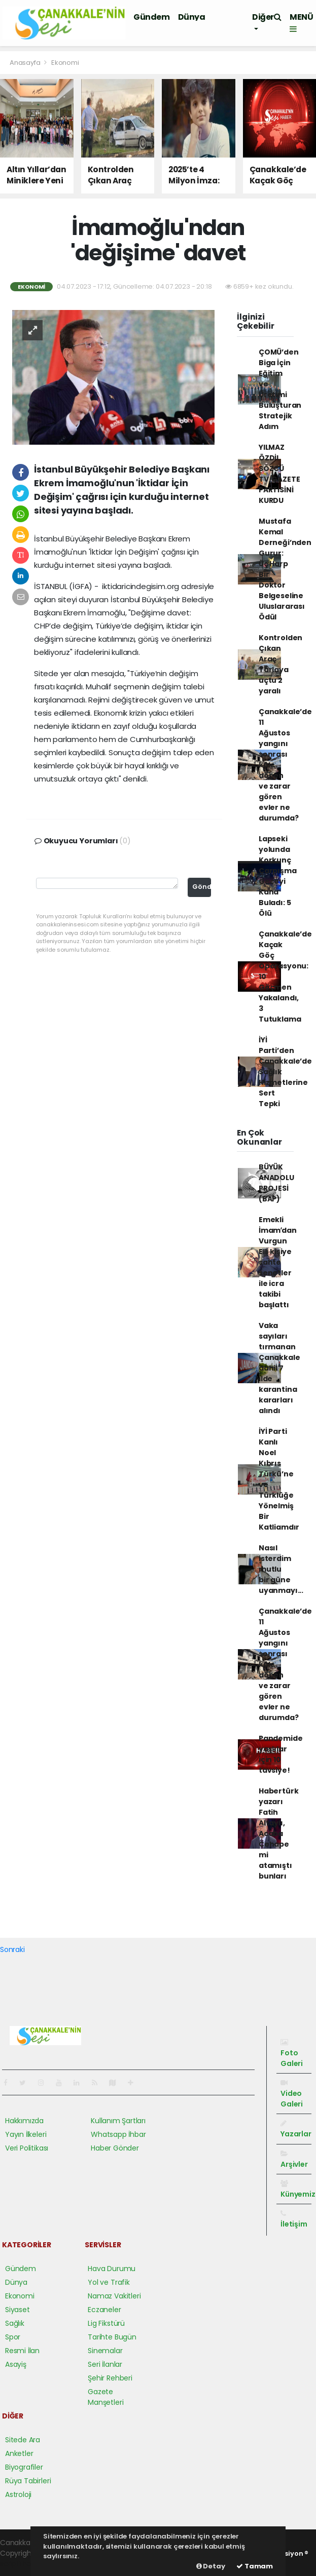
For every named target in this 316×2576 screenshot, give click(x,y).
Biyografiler (24, 2467)
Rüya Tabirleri (28, 2481)
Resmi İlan (22, 2351)
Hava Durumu (111, 2268)
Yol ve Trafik (109, 2282)
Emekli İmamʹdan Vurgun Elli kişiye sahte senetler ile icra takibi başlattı (277, 1262)
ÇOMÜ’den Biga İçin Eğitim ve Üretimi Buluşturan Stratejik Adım (280, 389)
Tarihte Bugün (112, 2337)
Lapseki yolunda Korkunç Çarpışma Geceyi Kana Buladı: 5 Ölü (277, 876)
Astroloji (18, 2494)
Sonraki (12, 1949)
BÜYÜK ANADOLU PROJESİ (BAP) (276, 1183)
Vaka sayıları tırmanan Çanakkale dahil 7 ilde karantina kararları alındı (279, 1368)
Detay (210, 2566)
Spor (12, 2337)
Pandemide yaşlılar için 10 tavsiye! (280, 1754)
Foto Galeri (291, 2053)
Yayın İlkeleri (25, 2134)
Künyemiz (297, 2189)
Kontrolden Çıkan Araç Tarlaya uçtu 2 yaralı (280, 664)
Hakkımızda (24, 2121)
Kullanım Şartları (118, 2121)
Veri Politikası (26, 2148)
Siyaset (17, 2310)
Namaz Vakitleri (114, 2296)
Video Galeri (291, 2094)
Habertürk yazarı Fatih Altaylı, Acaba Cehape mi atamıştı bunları (278, 1833)
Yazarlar (295, 2129)
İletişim (293, 2219)
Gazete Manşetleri (105, 2397)
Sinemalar (105, 2351)
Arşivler (293, 2159)
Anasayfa (26, 62)
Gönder (201, 886)
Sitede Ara (22, 2440)
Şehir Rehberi (110, 2378)
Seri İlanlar (105, 2364)
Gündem (151, 17)
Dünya (191, 17)
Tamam (254, 2566)
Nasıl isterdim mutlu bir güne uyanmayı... (281, 1569)
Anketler (19, 2453)
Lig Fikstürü (106, 2323)
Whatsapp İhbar (118, 2134)
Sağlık (14, 2323)
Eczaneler (104, 2310)
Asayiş (15, 2364)
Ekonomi (65, 62)
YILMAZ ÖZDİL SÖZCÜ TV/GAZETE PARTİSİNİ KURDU (279, 473)
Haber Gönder (115, 2148)
